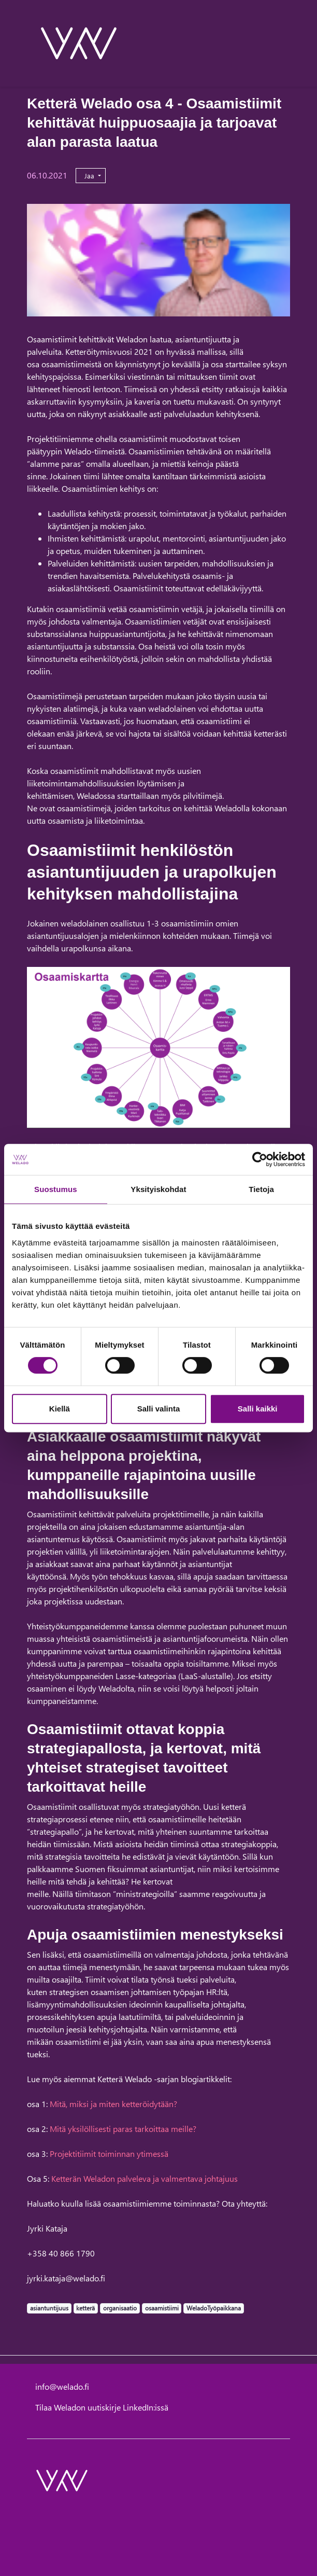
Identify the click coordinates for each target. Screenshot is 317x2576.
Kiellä (59, 1408)
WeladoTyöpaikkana (213, 2308)
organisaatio (120, 2308)
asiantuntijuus (49, 2308)
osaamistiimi (162, 2308)
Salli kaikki (258, 1408)
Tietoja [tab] (261, 1189)
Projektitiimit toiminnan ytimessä (109, 2153)
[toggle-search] (276, 43)
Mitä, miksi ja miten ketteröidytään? (113, 2103)
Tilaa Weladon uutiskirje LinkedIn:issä (101, 2407)
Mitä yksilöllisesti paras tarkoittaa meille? (123, 2128)
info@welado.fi (62, 2386)
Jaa (90, 175)
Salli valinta (158, 1408)
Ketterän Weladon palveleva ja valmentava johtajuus (144, 2178)
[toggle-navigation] (289, 43)
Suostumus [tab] (55, 1189)
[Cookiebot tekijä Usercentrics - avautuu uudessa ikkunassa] (259, 1159)
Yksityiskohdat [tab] (158, 1189)
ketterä (85, 2308)
